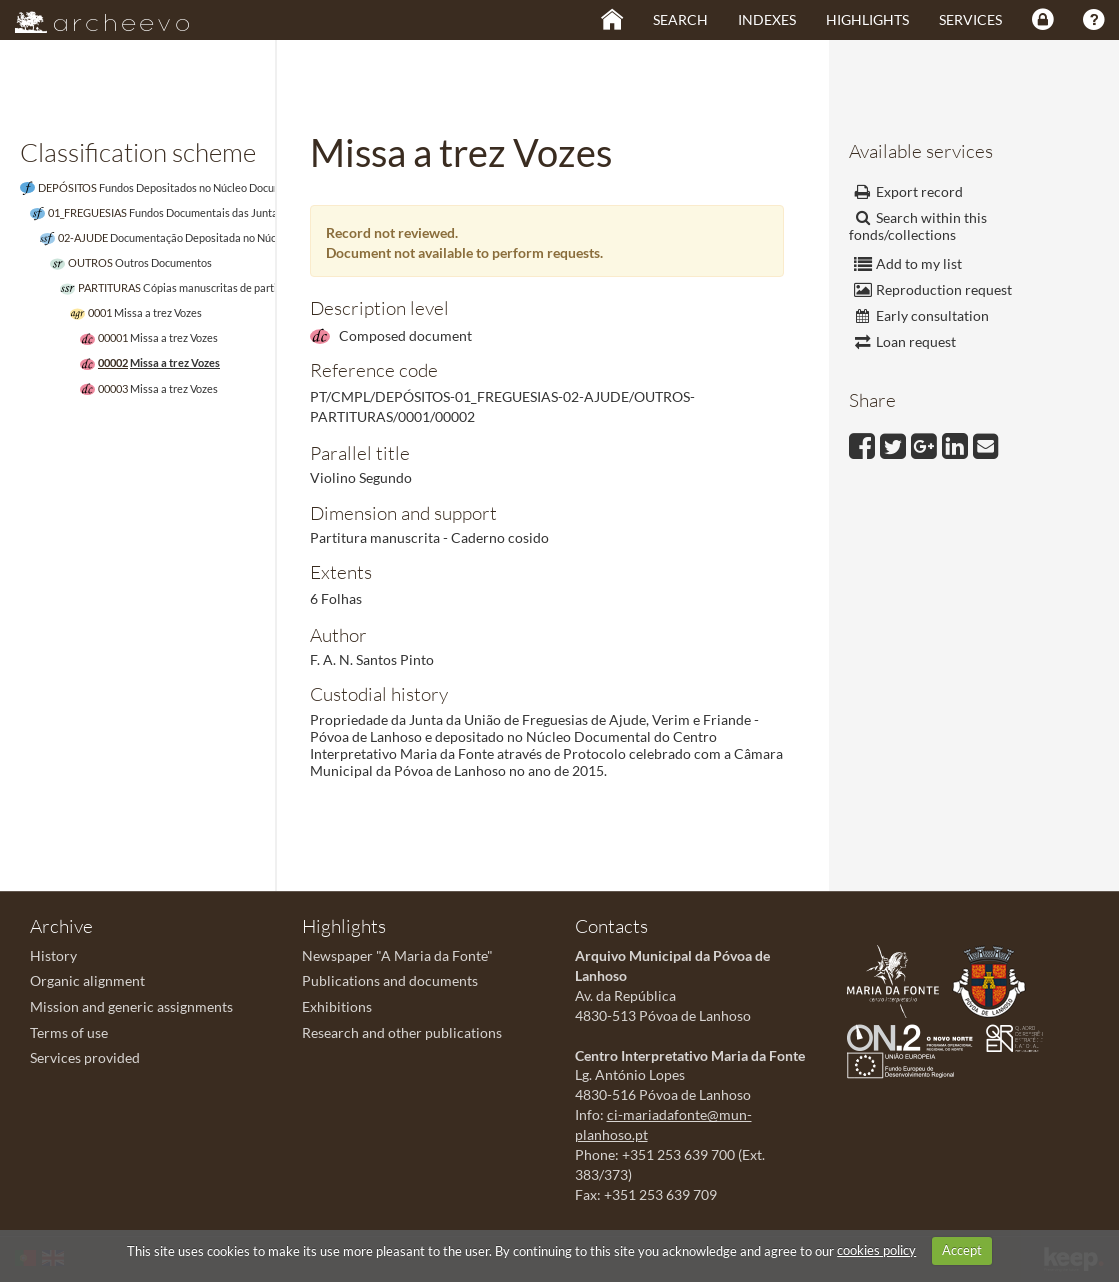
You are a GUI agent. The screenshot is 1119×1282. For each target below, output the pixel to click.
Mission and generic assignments (131, 1006)
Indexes (767, 19)
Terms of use (69, 1032)
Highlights (867, 19)
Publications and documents (390, 980)
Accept (962, 1250)
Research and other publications (402, 1032)
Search (680, 19)
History (53, 955)
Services (970, 19)
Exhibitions (337, 1006)
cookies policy (876, 1250)
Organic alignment (87, 980)
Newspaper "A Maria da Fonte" (397, 955)
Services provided (85, 1057)
